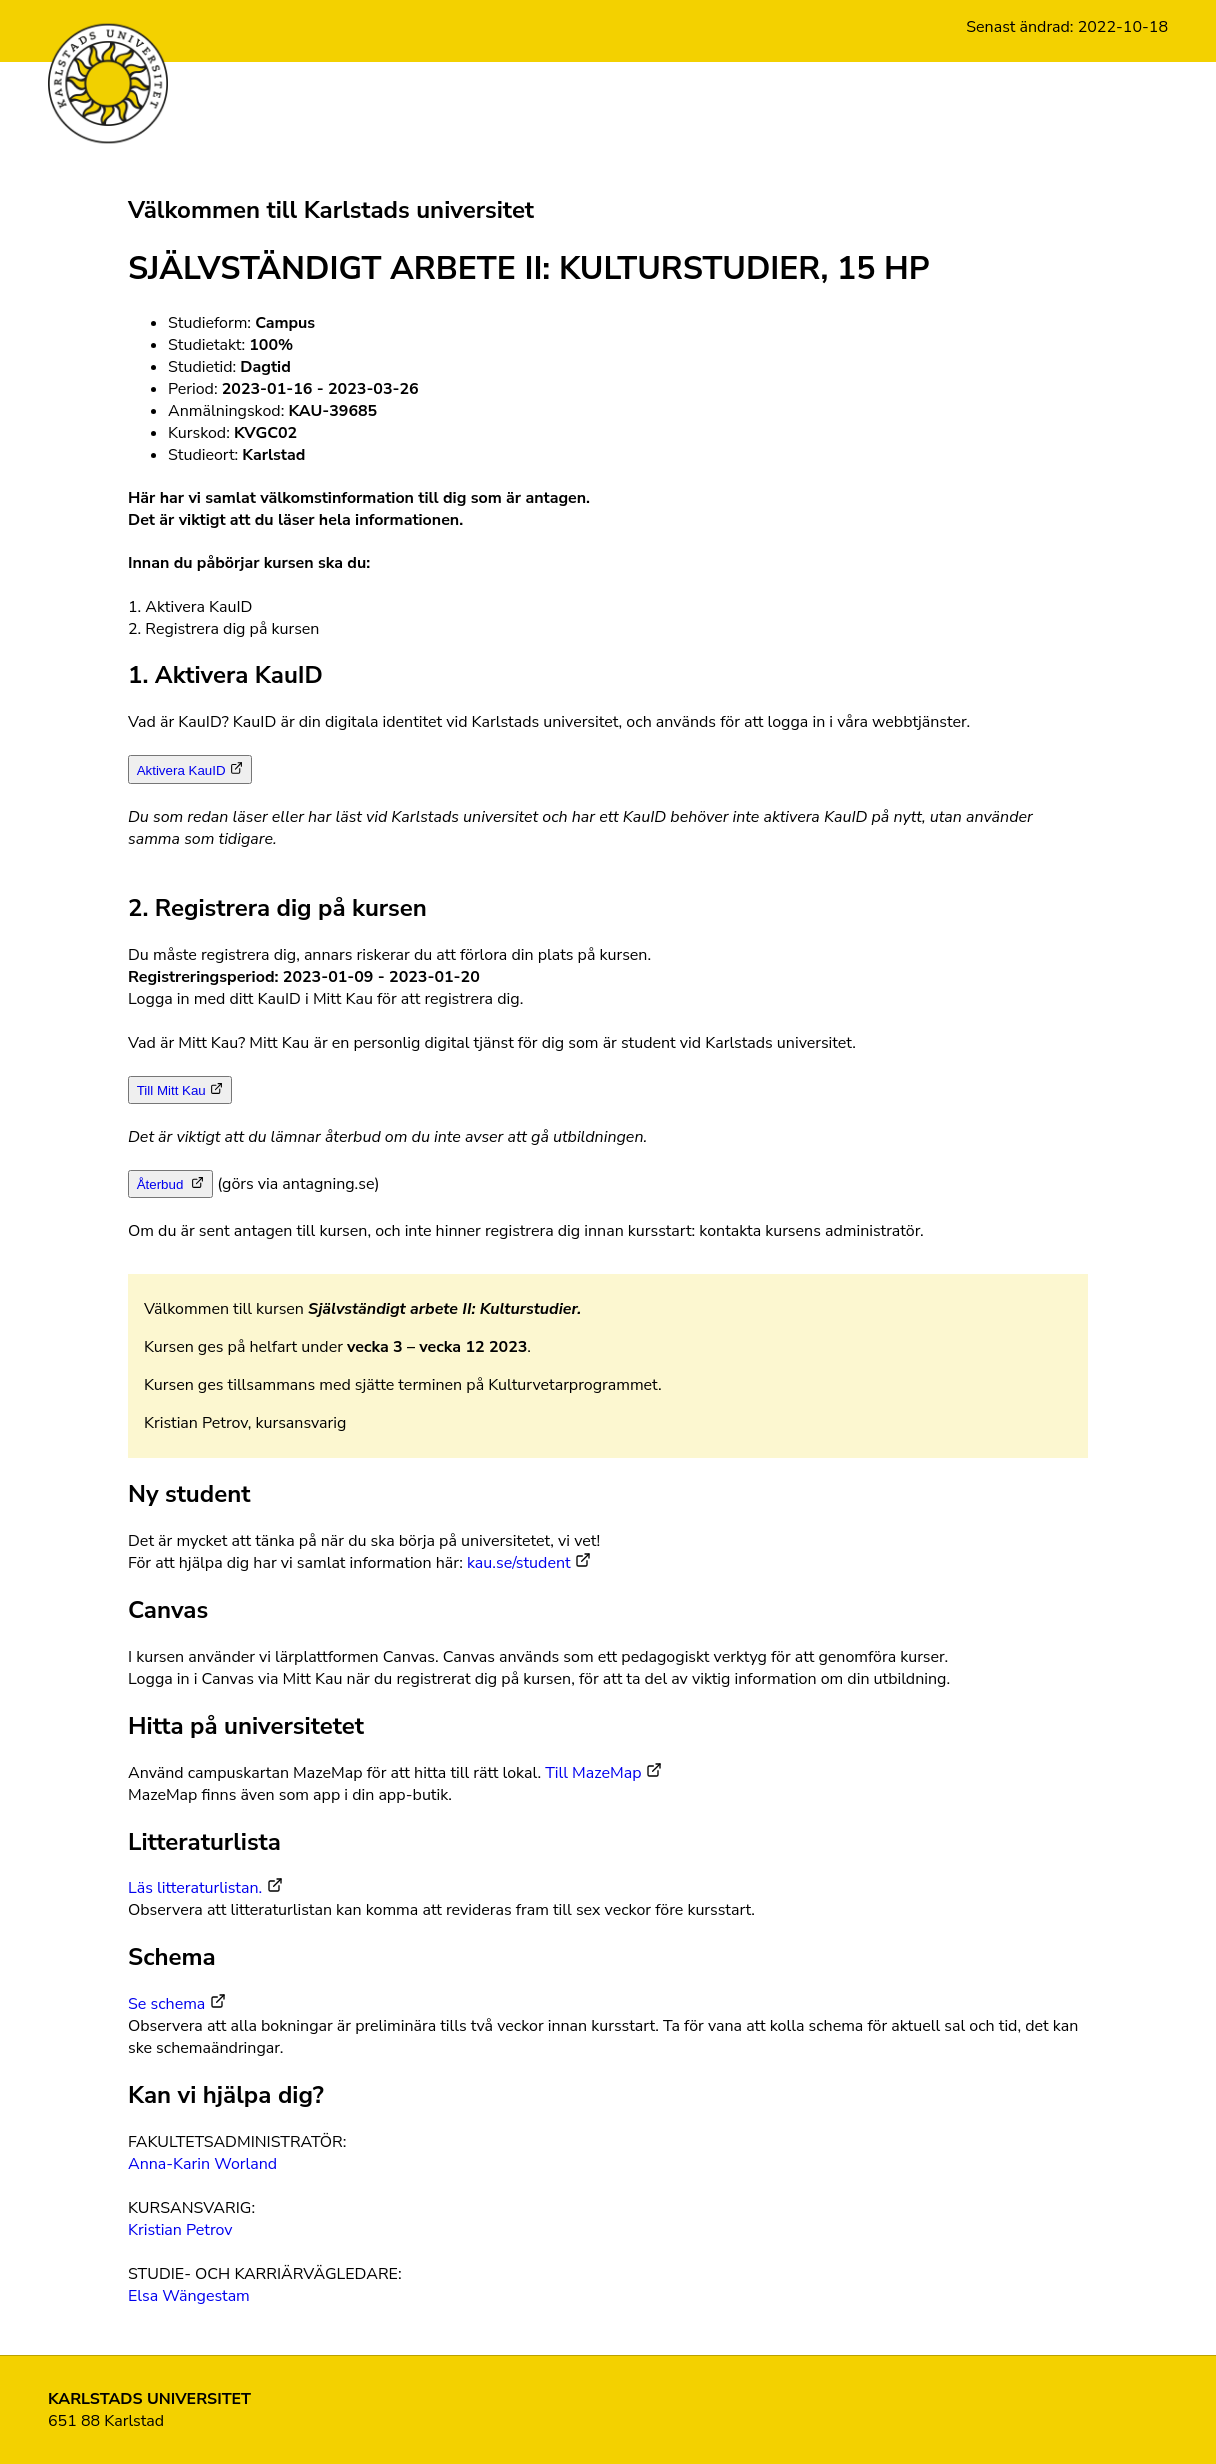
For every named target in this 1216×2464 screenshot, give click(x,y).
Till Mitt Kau (171, 1090)
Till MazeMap (593, 1773)
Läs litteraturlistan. (195, 1888)
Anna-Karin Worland (202, 2164)
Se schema (166, 2004)
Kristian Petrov (180, 2230)
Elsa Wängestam (189, 2296)
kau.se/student (519, 1563)
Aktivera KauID (181, 770)
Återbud (162, 1184)
